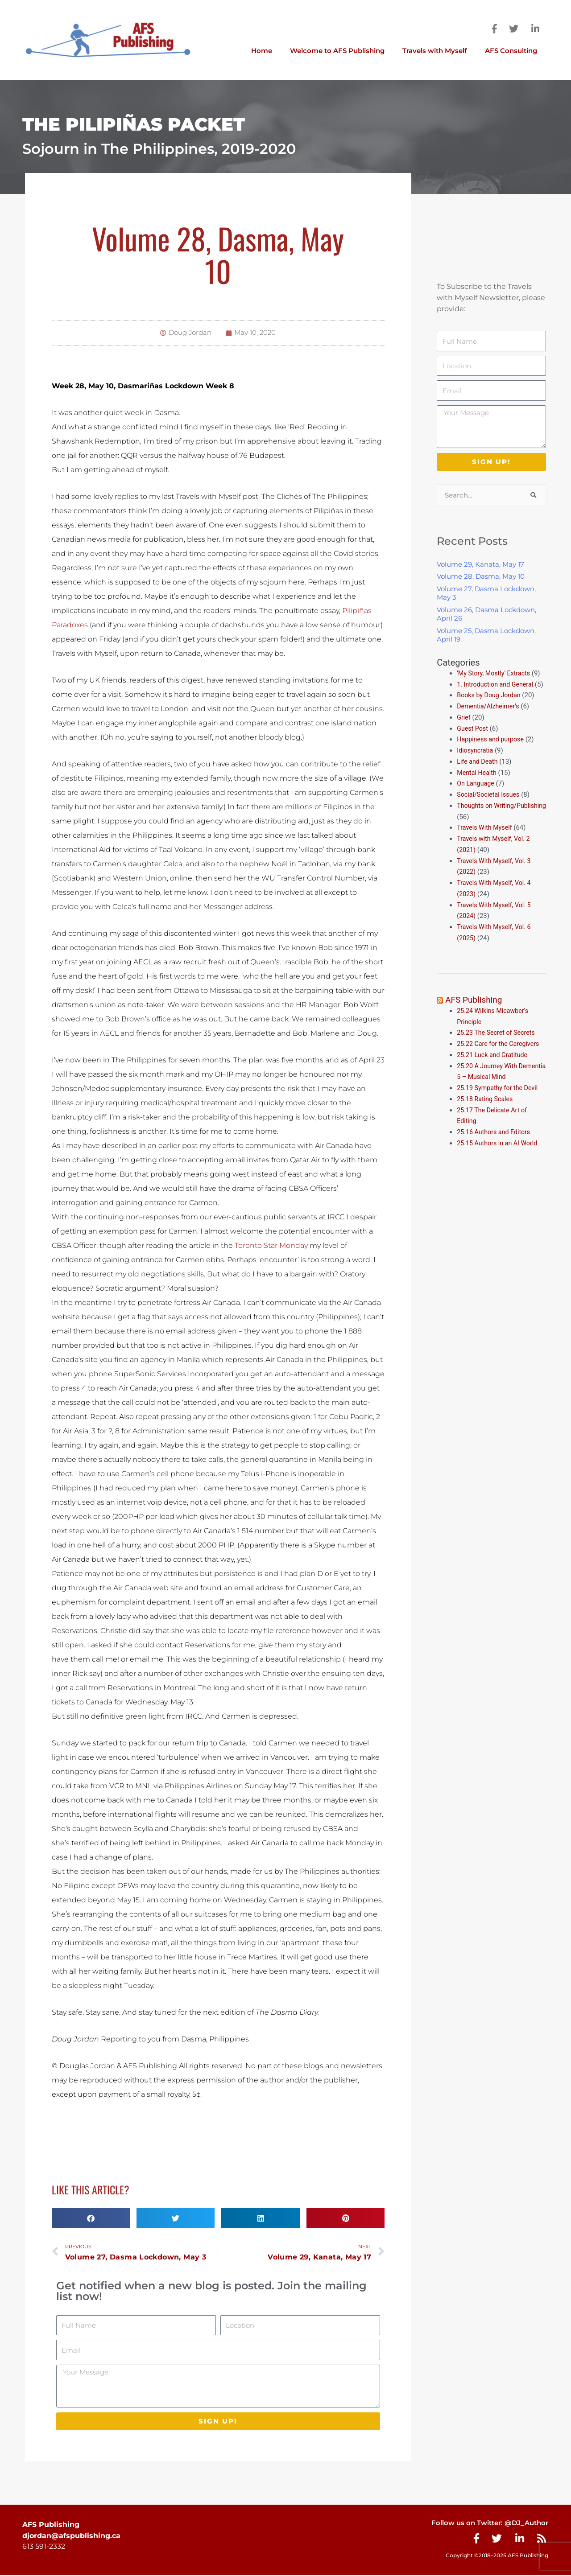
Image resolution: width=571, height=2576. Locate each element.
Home (261, 50)
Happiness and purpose (492, 750)
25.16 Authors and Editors (495, 1143)
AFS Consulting (511, 50)
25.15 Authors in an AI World (499, 1154)
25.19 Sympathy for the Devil (499, 1099)
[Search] (533, 495)
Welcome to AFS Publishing (337, 50)
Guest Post (473, 739)
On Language (476, 794)
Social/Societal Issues (490, 806)
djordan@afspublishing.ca (71, 2536)
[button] (91, 2218)
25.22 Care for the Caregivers (501, 1054)
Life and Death (478, 773)
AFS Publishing (475, 1010)
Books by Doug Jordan (490, 706)
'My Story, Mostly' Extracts (495, 673)
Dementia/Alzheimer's (489, 717)
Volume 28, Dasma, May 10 (481, 576)
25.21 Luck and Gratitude (494, 1066)
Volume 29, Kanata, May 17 (480, 564)
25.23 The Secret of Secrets (498, 1043)
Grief (464, 728)
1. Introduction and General (497, 684)
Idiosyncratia (476, 761)
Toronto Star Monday (271, 1245)
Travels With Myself (486, 839)
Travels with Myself (434, 50)
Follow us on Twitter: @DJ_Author (485, 2523)
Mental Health (477, 783)
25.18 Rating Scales (486, 1110)
